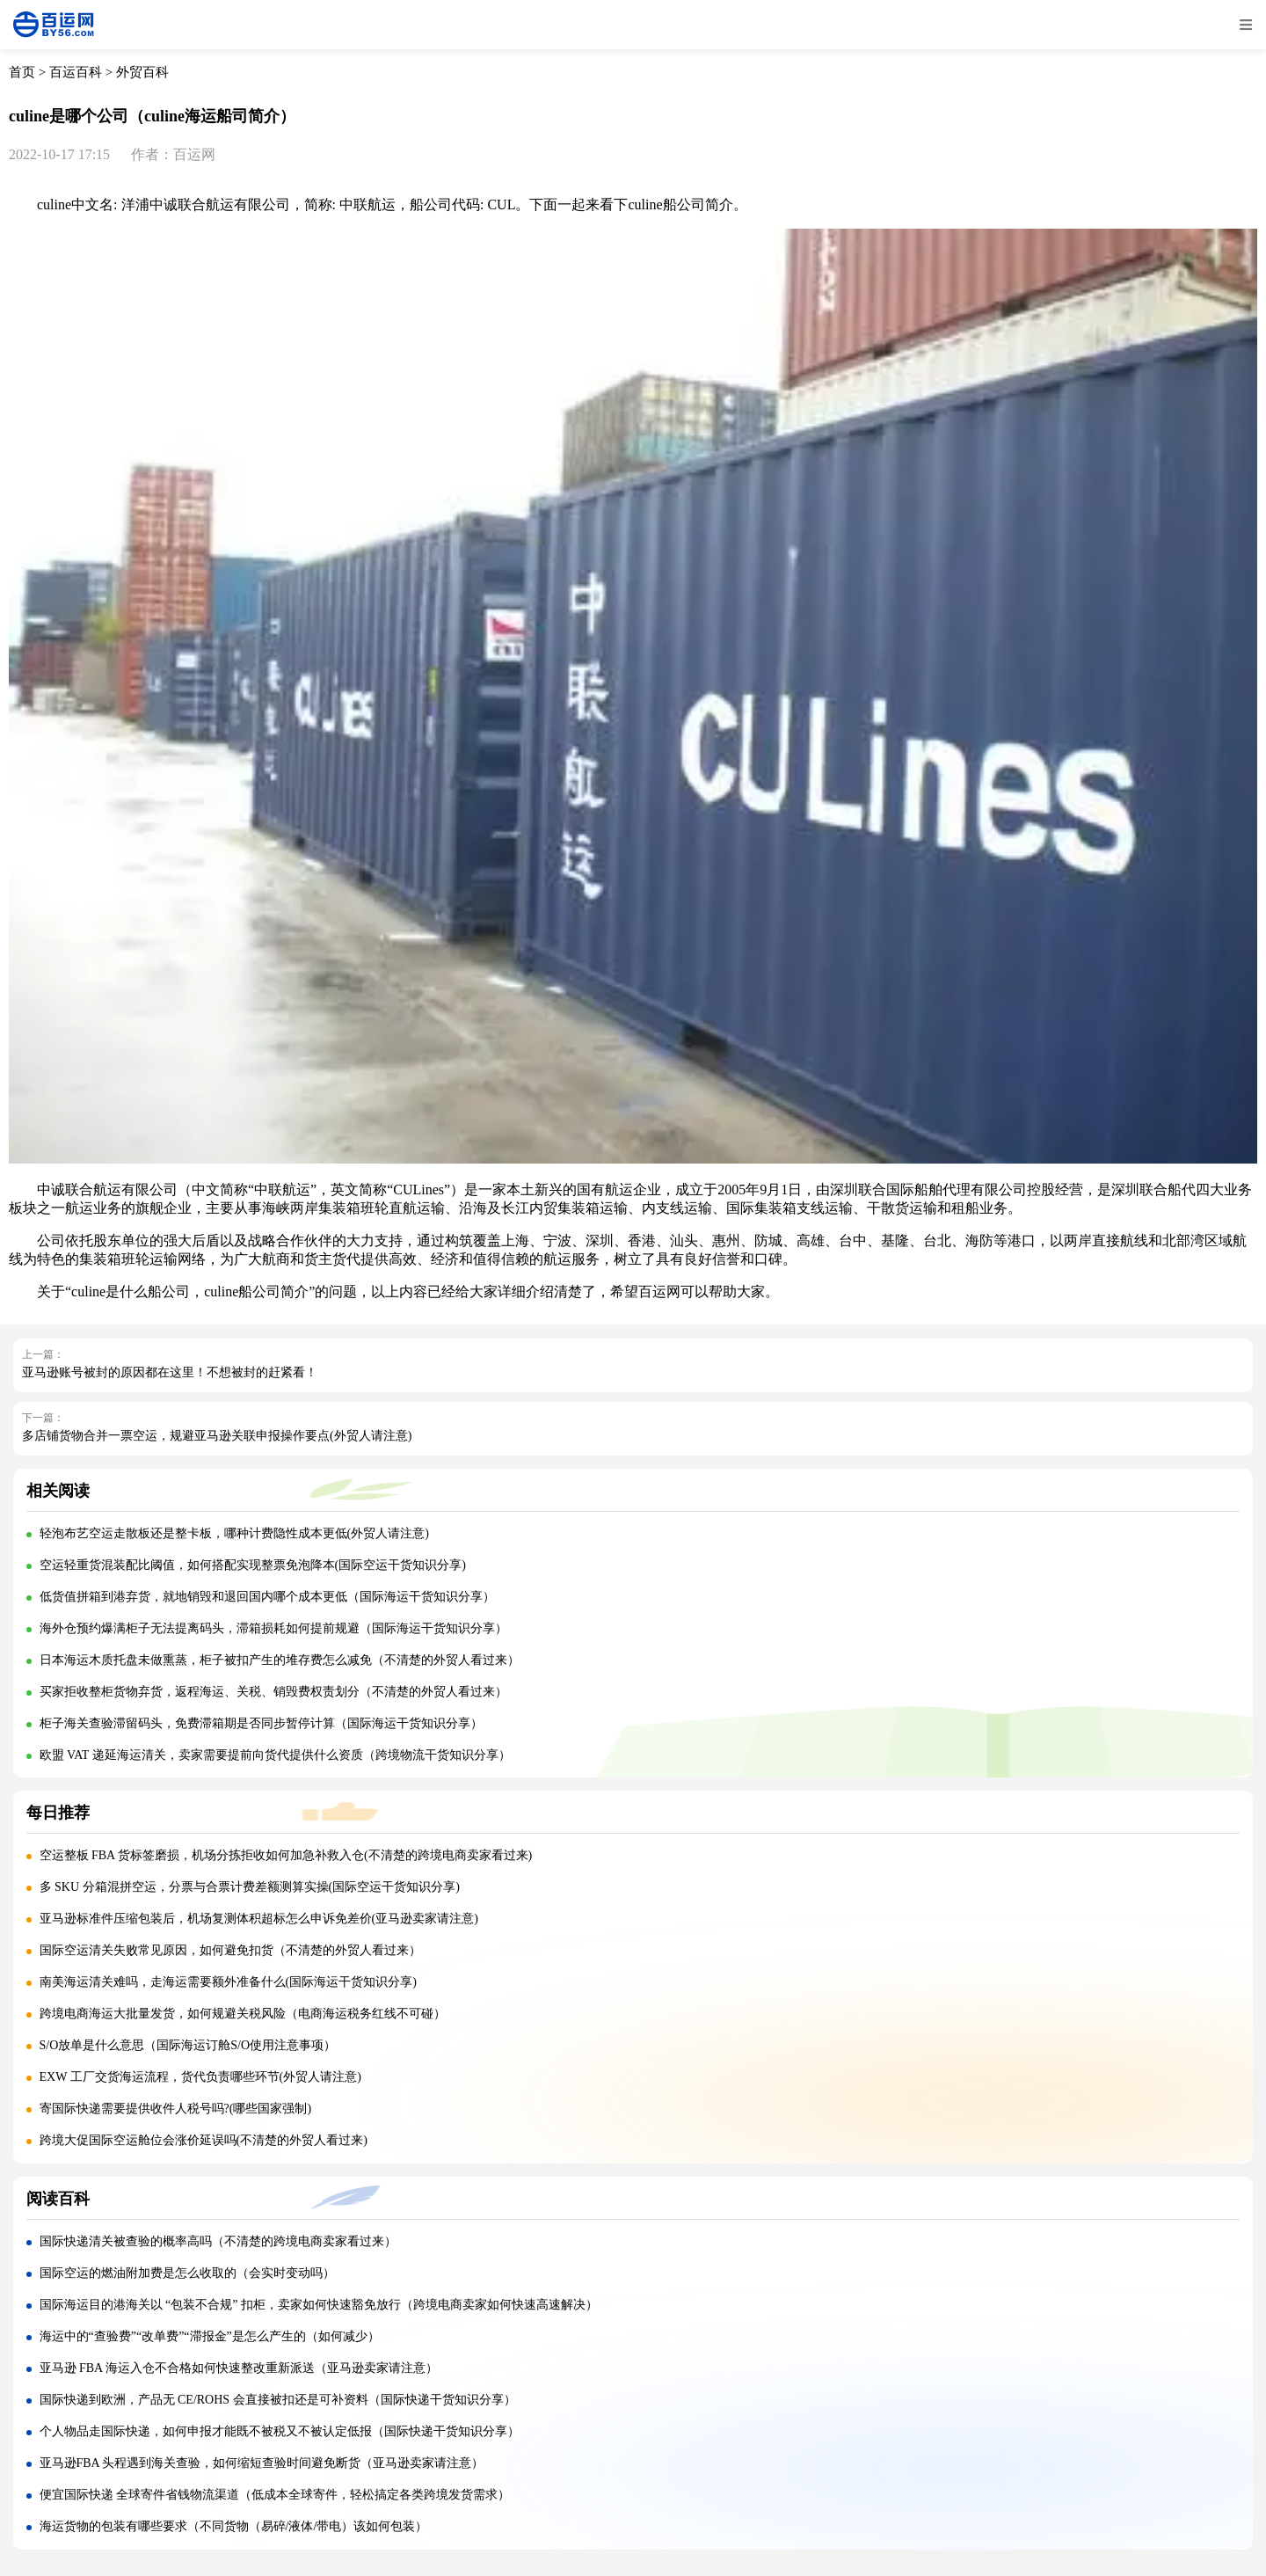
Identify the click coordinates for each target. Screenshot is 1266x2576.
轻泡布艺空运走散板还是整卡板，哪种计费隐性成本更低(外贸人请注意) (234, 1533)
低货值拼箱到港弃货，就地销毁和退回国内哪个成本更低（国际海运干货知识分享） (267, 1596)
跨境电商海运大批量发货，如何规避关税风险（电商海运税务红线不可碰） (243, 2013)
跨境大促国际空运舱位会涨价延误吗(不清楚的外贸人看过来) (203, 2140)
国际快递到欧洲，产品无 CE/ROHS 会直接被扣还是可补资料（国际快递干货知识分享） (278, 2399)
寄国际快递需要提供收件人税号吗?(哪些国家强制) (176, 2108)
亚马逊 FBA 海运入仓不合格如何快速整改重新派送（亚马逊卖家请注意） (239, 2368)
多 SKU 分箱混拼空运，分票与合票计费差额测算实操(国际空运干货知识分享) (250, 1887)
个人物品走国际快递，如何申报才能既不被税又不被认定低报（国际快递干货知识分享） (280, 2431)
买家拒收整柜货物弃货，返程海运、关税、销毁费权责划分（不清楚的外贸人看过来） (273, 1691)
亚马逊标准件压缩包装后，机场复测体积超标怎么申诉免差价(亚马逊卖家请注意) (259, 1918)
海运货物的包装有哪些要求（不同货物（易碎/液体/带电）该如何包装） (234, 2526)
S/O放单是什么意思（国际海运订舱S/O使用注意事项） (188, 2045)
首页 (22, 72)
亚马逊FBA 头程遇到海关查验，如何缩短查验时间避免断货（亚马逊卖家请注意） (262, 2463)
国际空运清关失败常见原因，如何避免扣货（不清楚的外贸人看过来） (230, 1950)
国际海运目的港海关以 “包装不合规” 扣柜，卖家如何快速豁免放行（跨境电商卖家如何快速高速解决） (319, 2304)
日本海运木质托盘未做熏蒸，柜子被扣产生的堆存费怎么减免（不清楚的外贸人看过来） (280, 1660)
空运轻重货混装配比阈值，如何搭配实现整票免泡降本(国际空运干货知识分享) (253, 1565)
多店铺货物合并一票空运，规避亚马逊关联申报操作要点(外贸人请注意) (216, 1435)
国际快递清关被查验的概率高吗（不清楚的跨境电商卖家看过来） (218, 2241)
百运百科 (75, 72)
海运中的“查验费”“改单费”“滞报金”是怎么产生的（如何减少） (210, 2336)
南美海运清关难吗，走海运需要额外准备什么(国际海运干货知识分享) (228, 1982)
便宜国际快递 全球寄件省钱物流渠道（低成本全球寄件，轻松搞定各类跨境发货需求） (275, 2494)
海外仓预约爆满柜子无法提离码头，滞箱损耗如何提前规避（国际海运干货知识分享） (273, 1628)
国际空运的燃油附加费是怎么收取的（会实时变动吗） (187, 2273)
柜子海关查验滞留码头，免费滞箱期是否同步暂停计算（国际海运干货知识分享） (261, 1723)
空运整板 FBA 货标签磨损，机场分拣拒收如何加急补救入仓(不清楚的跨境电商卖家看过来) (286, 1855)
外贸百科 (142, 72)
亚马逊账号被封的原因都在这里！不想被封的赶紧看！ (169, 1372)
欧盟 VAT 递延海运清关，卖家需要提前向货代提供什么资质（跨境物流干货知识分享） (275, 1755)
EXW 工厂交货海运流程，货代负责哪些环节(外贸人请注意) (200, 2076)
